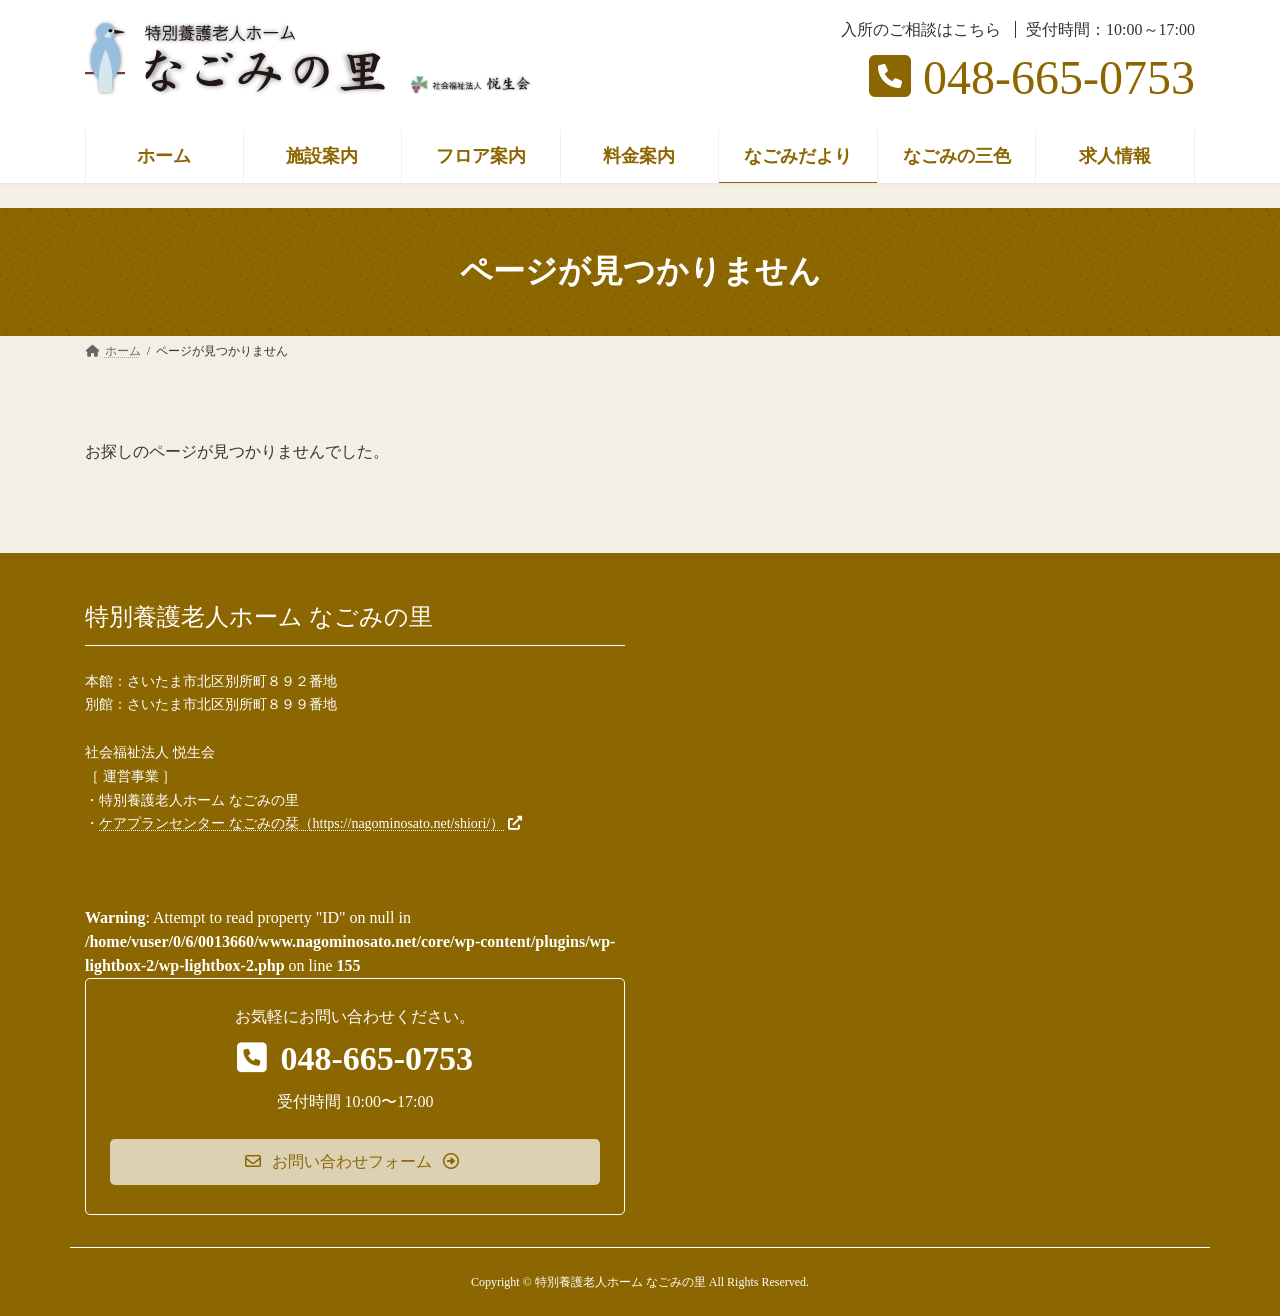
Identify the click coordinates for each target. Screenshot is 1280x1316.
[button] (355, 1161)
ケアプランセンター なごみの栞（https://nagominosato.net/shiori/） (301, 823)
